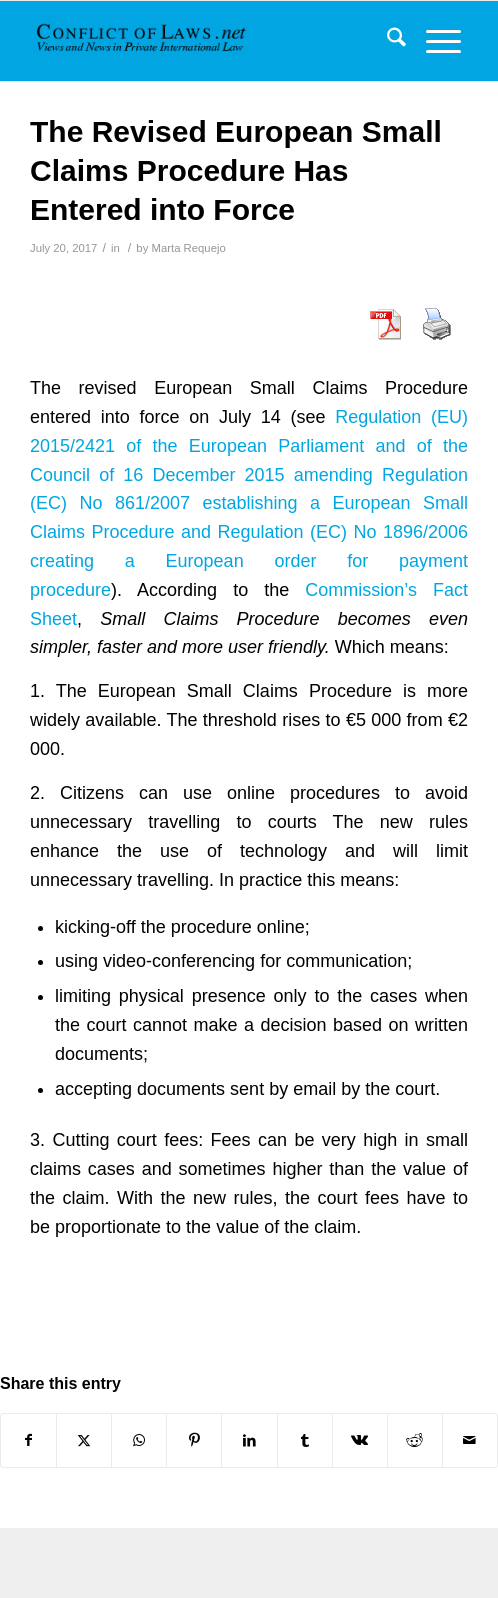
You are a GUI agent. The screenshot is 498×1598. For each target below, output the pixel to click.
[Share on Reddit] (415, 1440)
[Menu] (433, 41)
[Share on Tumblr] (305, 1440)
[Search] (386, 41)
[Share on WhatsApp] (139, 1440)
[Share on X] (84, 1440)
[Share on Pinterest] (194, 1440)
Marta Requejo (188, 248)
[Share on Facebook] (28, 1440)
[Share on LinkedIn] (249, 1440)
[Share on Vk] (360, 1440)
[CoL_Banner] (143, 41)
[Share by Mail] (470, 1440)
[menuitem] (386, 41)
